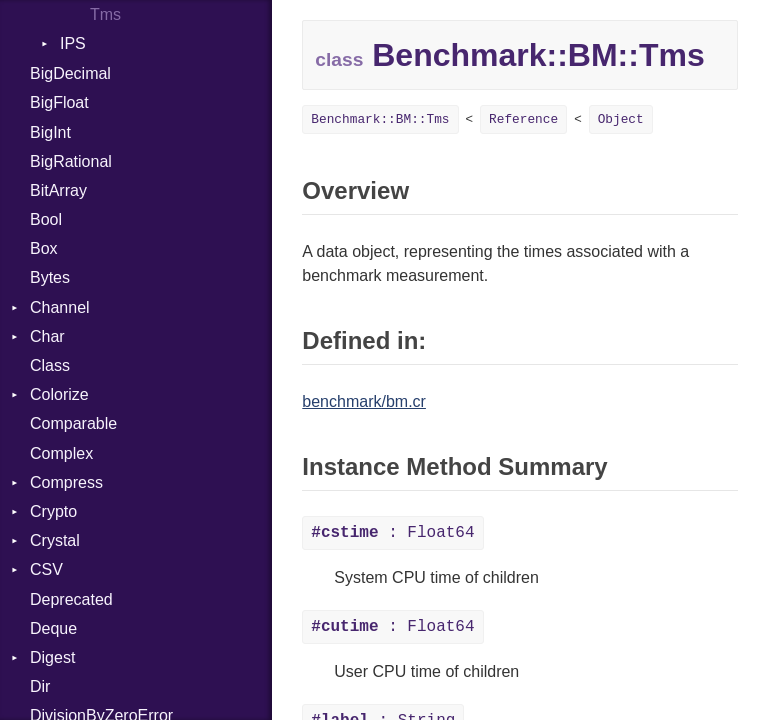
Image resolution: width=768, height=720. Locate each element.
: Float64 (392, 533)
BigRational (71, 161)
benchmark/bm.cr (364, 401)
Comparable (73, 423)
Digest (52, 657)
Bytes (50, 277)
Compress (66, 482)
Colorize (59, 394)
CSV (46, 569)
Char (47, 336)
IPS (73, 43)
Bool (46, 219)
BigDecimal (70, 73)
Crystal (55, 540)
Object (621, 119)
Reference (523, 119)
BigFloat (59, 102)
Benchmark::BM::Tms (380, 119)
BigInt (50, 132)
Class (50, 365)
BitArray (58, 190)
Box (44, 248)
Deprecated (71, 599)
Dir (40, 686)
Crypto (53, 511)
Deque (53, 628)
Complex (61, 453)
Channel (60, 307)
